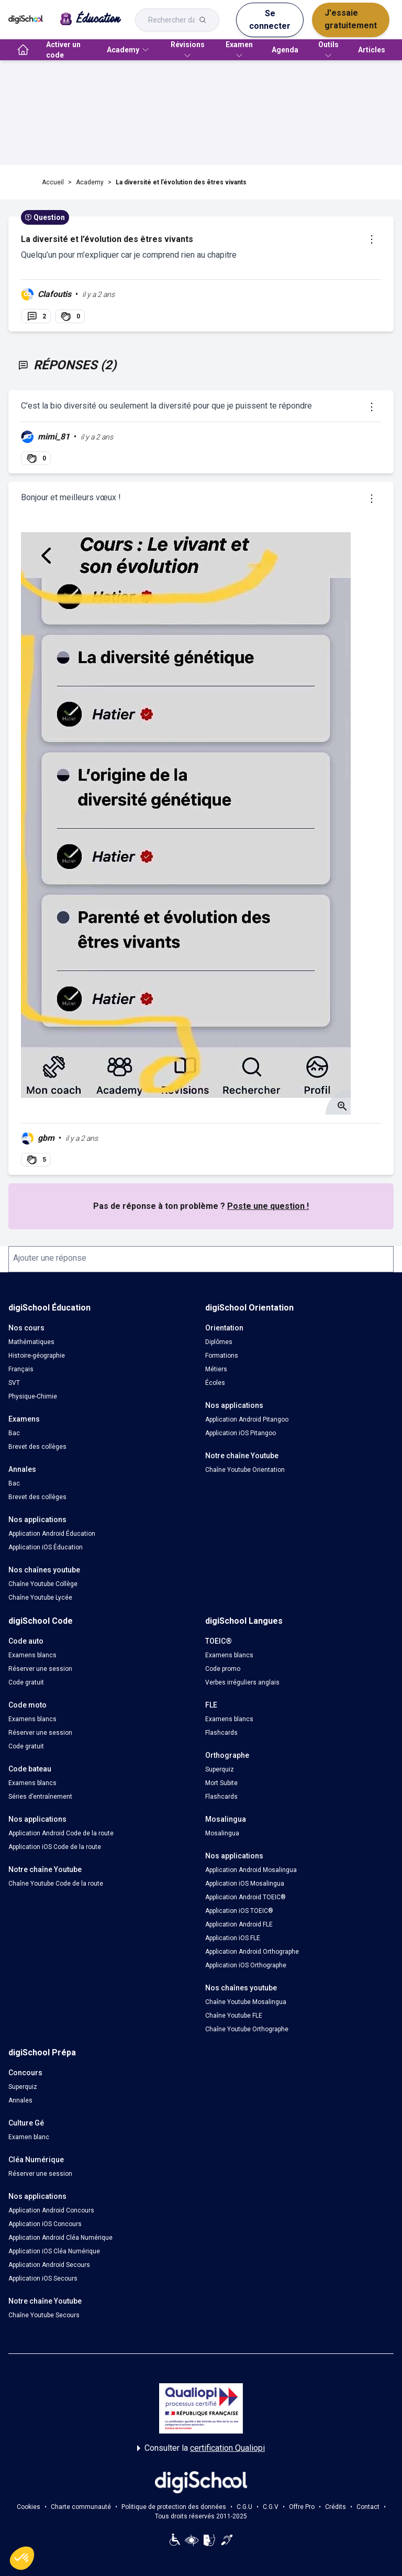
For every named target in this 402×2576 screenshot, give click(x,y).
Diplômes (218, 1342)
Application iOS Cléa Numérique (54, 2251)
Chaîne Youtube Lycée (40, 1597)
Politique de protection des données (173, 2507)
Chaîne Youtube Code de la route (55, 1883)
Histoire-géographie (36, 1355)
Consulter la (201, 2448)
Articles (371, 50)
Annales (20, 2100)
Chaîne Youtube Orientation (245, 1469)
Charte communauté (81, 2507)
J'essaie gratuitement (351, 19)
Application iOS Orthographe (245, 1965)
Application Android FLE (239, 1924)
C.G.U (244, 2507)
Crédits (335, 2507)
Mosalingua (222, 1833)
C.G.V (270, 2507)
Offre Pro (302, 2507)
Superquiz (219, 1769)
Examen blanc (28, 2137)
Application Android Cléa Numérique (60, 2237)
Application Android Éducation (51, 1533)
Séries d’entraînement (40, 1796)
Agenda (285, 50)
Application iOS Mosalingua (244, 1883)
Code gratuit (26, 1682)
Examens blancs (32, 1655)
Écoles (215, 1382)
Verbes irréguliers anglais (242, 1682)
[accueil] (23, 49)
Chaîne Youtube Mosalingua (245, 2002)
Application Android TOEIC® (245, 1897)
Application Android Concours (51, 2210)
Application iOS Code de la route (54, 1847)
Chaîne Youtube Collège (42, 1584)
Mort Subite (221, 1783)
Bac (14, 1433)
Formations (221, 1355)
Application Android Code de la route (61, 1833)
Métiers (216, 1369)
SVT (14, 1382)
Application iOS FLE (232, 1938)
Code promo (222, 1668)
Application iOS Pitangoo (240, 1433)
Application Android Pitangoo (246, 1419)
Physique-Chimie (32, 1396)
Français (21, 1369)
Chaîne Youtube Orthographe (246, 2029)
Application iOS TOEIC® (239, 1910)
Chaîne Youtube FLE (233, 2015)
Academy (90, 182)
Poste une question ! (268, 1206)
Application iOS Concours (45, 2224)
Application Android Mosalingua (251, 1870)
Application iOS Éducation (45, 1547)
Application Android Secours (49, 2265)
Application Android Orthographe (252, 1951)
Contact (367, 2507)
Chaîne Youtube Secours (44, 2315)
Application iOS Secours (42, 2278)
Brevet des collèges (37, 1446)
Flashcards (221, 1732)
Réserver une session (40, 1668)
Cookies (28, 2507)
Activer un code (63, 49)
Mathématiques (31, 1342)
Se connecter (270, 19)
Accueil (53, 182)
